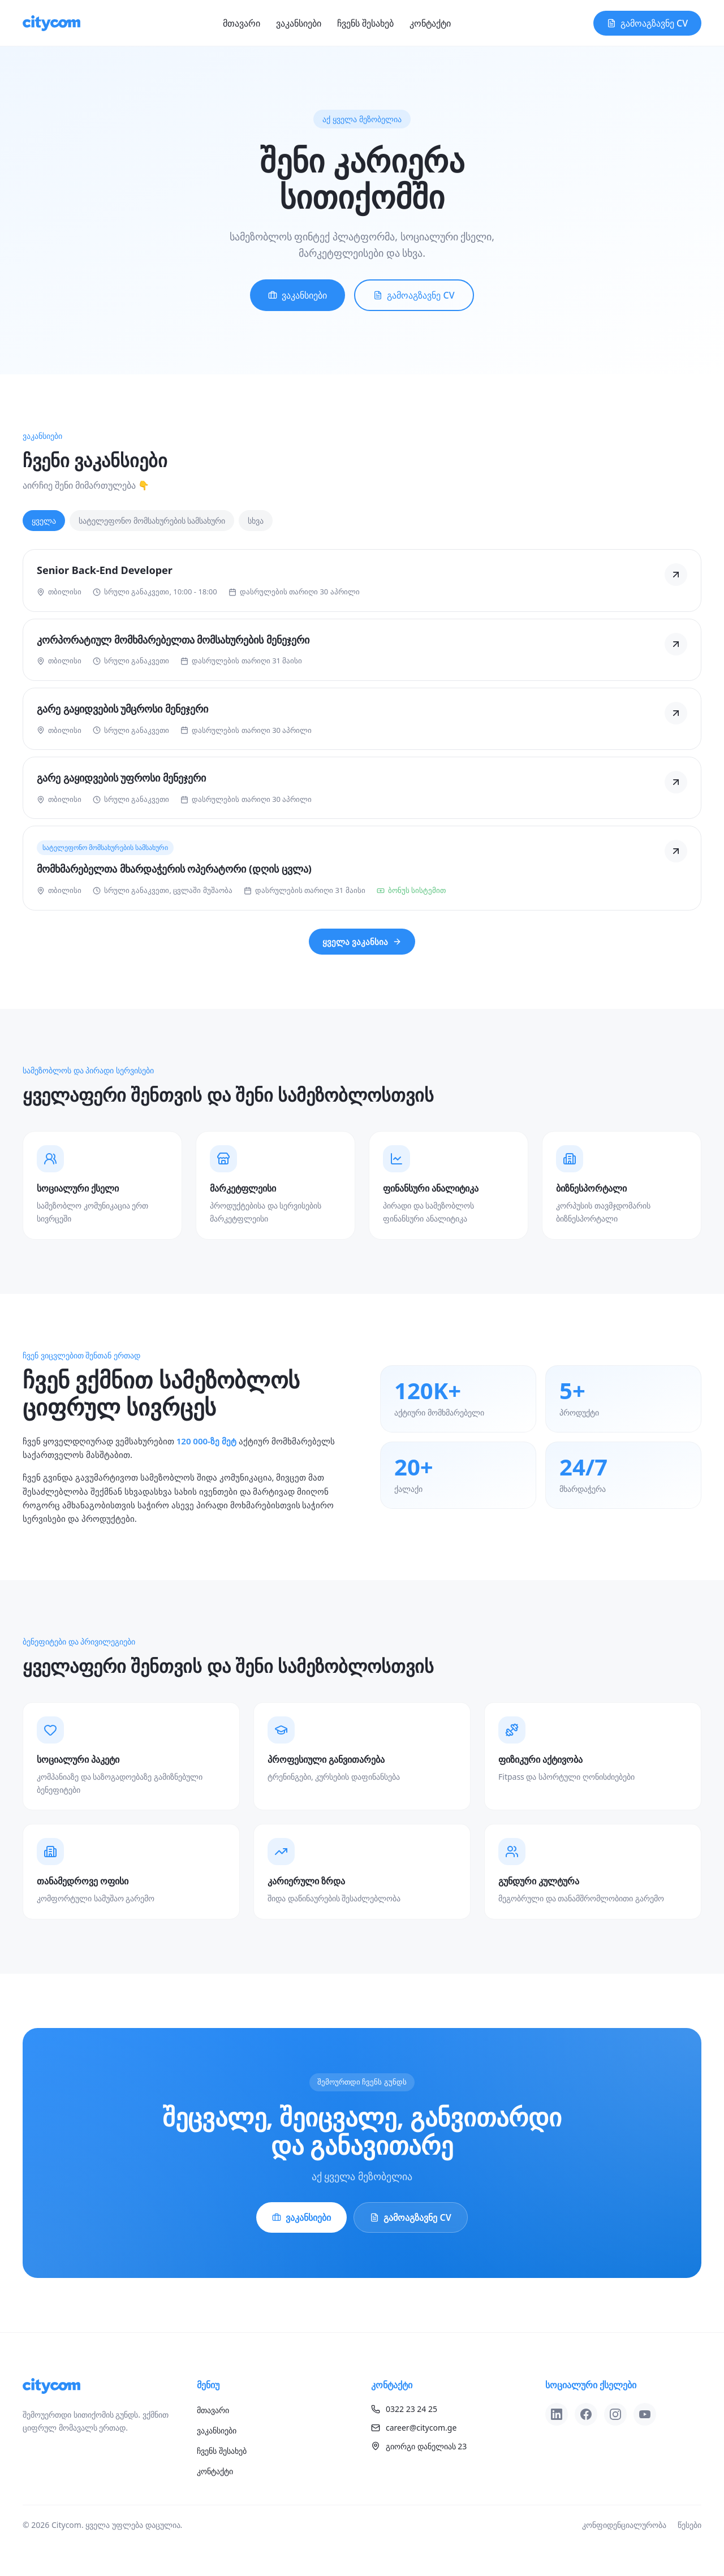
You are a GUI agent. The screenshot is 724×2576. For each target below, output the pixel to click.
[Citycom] (51, 23)
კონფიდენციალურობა (624, 2524)
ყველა (44, 520)
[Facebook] (586, 2414)
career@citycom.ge (413, 2427)
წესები (689, 2524)
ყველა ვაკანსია (362, 941)
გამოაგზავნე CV (647, 23)
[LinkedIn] (556, 2414)
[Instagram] (615, 2414)
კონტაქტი (430, 23)
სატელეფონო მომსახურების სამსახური (152, 520)
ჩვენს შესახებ (365, 23)
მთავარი (241, 23)
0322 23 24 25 (404, 2409)
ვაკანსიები (298, 23)
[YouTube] (645, 2414)
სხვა (256, 520)
